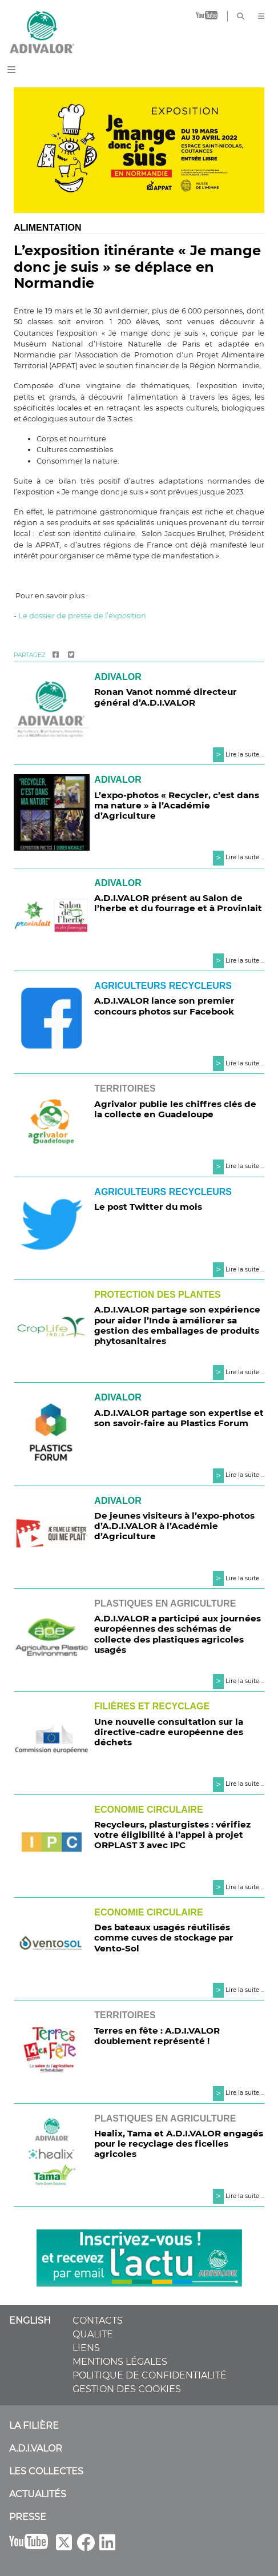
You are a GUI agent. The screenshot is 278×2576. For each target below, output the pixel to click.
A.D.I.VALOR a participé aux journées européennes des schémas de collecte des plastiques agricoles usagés (177, 1634)
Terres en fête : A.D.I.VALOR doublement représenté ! (157, 2035)
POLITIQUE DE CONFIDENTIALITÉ (149, 2375)
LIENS (86, 2347)
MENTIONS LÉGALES (119, 2361)
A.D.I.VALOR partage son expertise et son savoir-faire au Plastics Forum (179, 1417)
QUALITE (92, 2334)
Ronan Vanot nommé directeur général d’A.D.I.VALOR (165, 696)
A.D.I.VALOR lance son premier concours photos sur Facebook (164, 1005)
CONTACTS (97, 2320)
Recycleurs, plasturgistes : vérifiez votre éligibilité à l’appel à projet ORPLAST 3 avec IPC (172, 1834)
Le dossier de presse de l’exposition (82, 615)
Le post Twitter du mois (148, 1206)
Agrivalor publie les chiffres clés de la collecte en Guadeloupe (175, 1109)
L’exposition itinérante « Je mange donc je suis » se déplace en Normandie (137, 267)
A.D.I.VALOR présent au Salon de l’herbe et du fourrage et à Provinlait (178, 902)
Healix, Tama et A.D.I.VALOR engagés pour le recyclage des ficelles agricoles (178, 2143)
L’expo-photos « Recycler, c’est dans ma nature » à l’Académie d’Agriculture (176, 805)
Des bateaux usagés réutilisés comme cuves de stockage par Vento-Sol (163, 1937)
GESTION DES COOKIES (126, 2389)
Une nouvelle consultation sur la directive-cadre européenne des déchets (168, 1732)
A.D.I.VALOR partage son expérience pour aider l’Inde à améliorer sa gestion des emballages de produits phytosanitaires (177, 1325)
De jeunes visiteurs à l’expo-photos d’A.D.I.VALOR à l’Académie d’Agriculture (174, 1525)
